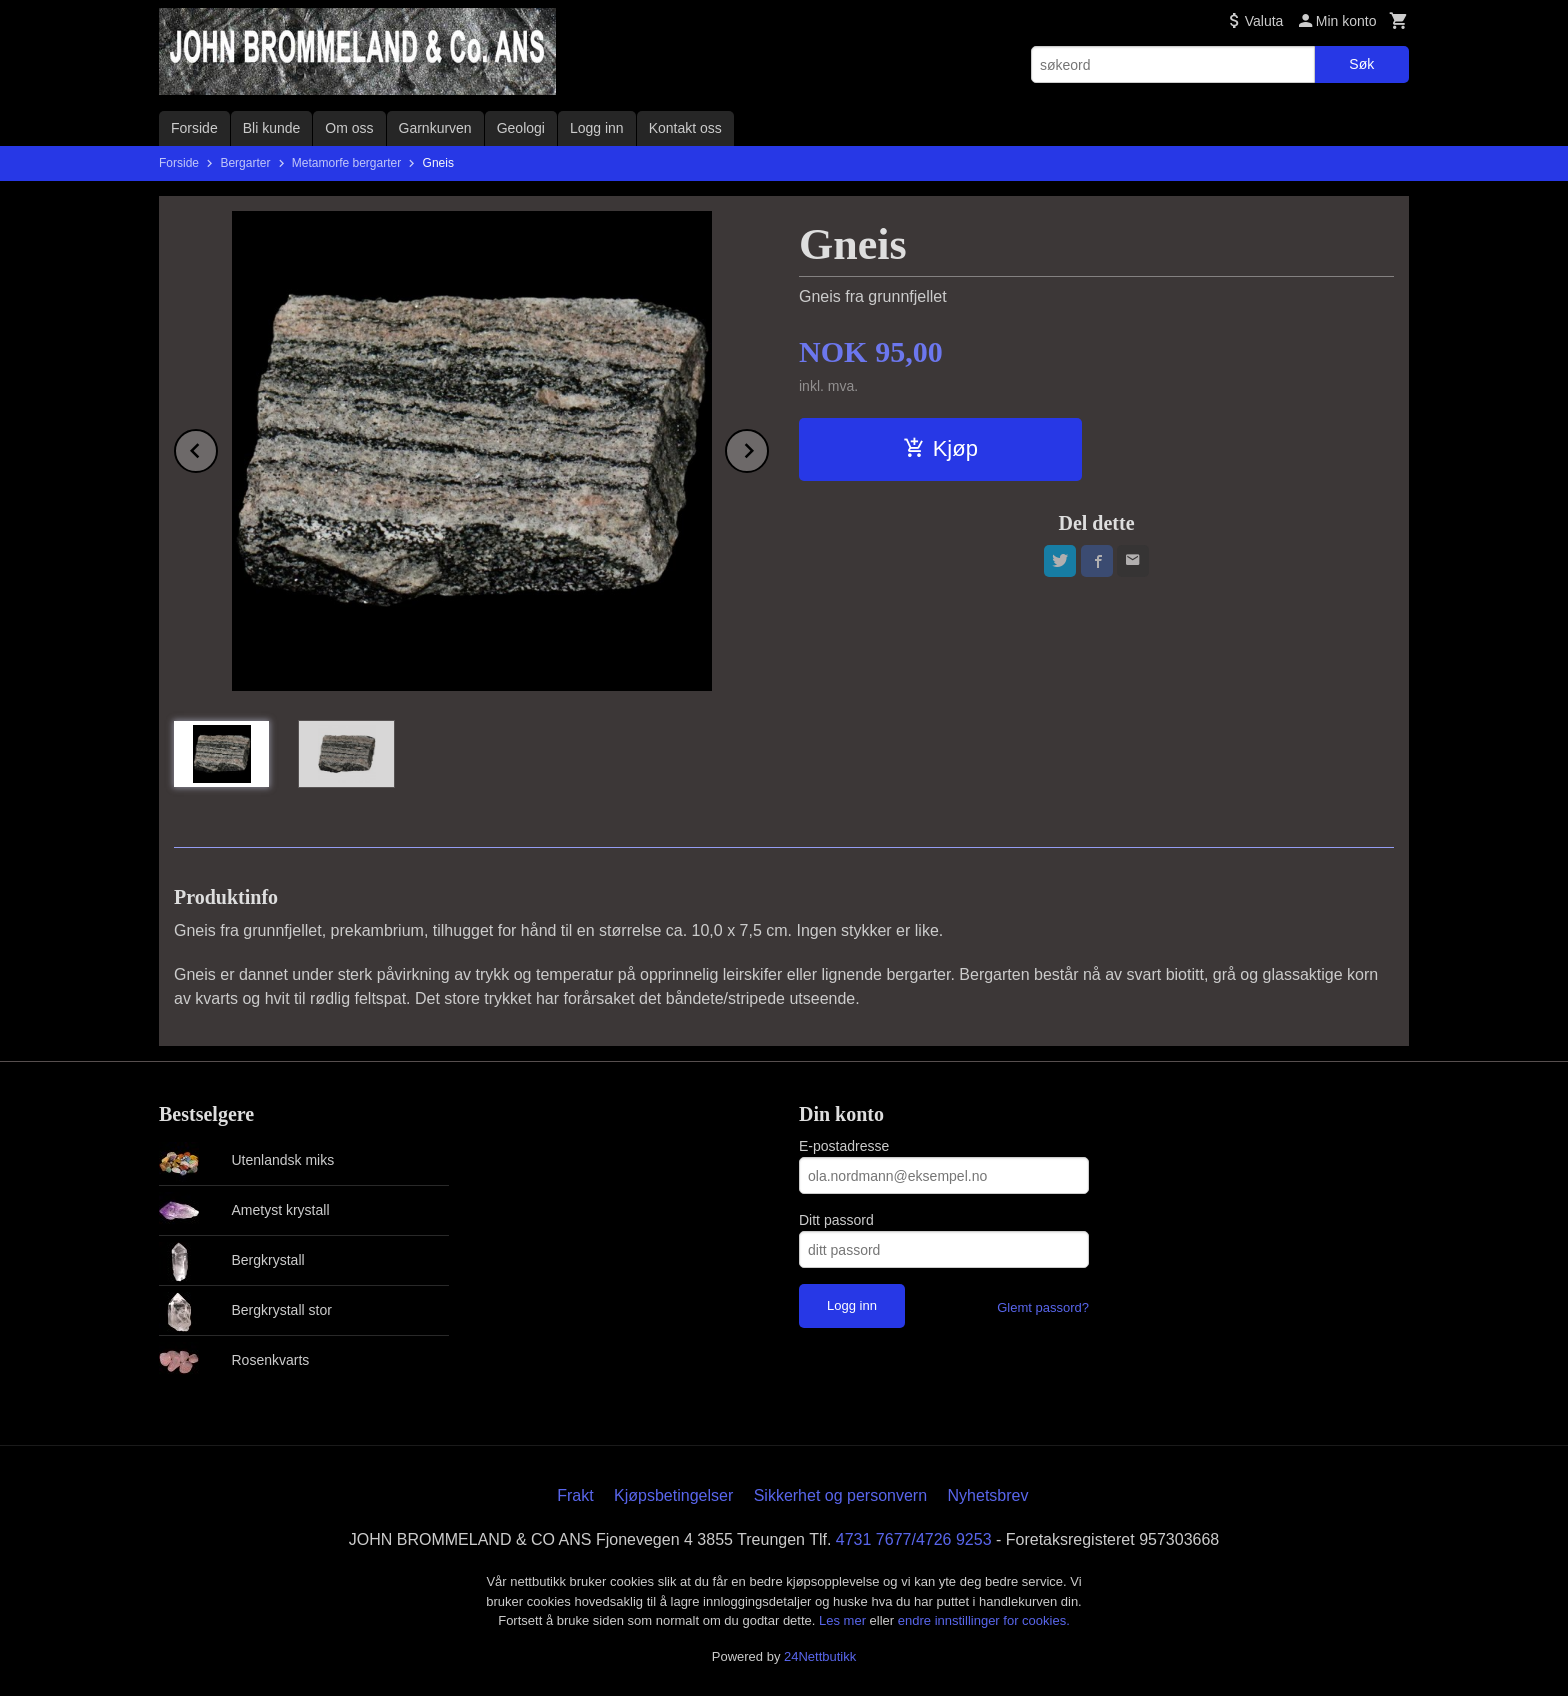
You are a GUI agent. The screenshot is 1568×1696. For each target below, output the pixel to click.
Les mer (844, 1620)
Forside (194, 128)
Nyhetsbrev (988, 1495)
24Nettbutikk (820, 1656)
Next (768, 447)
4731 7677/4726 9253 (914, 1539)
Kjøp (940, 448)
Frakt (575, 1495)
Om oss (349, 128)
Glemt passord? (1043, 1307)
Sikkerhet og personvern (840, 1495)
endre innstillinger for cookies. (984, 1620)
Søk (1361, 64)
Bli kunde (272, 128)
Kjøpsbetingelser (673, 1495)
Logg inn (597, 128)
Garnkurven (435, 128)
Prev (217, 447)
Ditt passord (836, 1220)
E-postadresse (844, 1146)
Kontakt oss (685, 128)
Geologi (521, 128)
